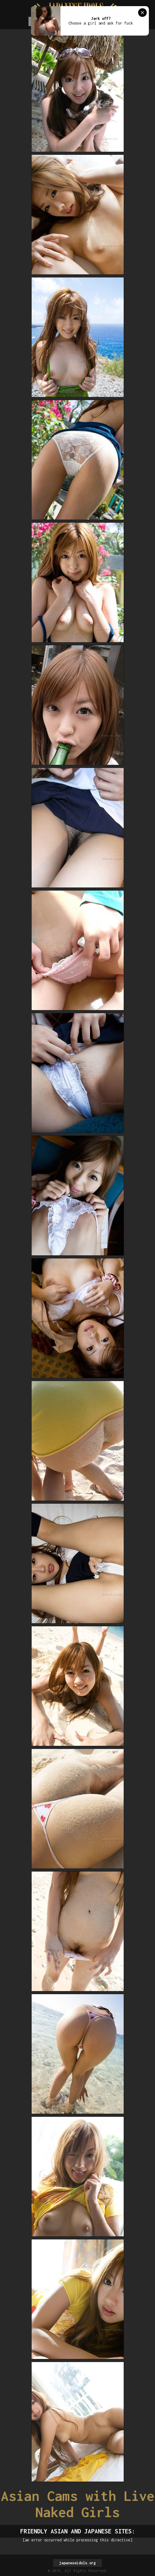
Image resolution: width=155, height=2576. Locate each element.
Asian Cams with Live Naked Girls (77, 2504)
